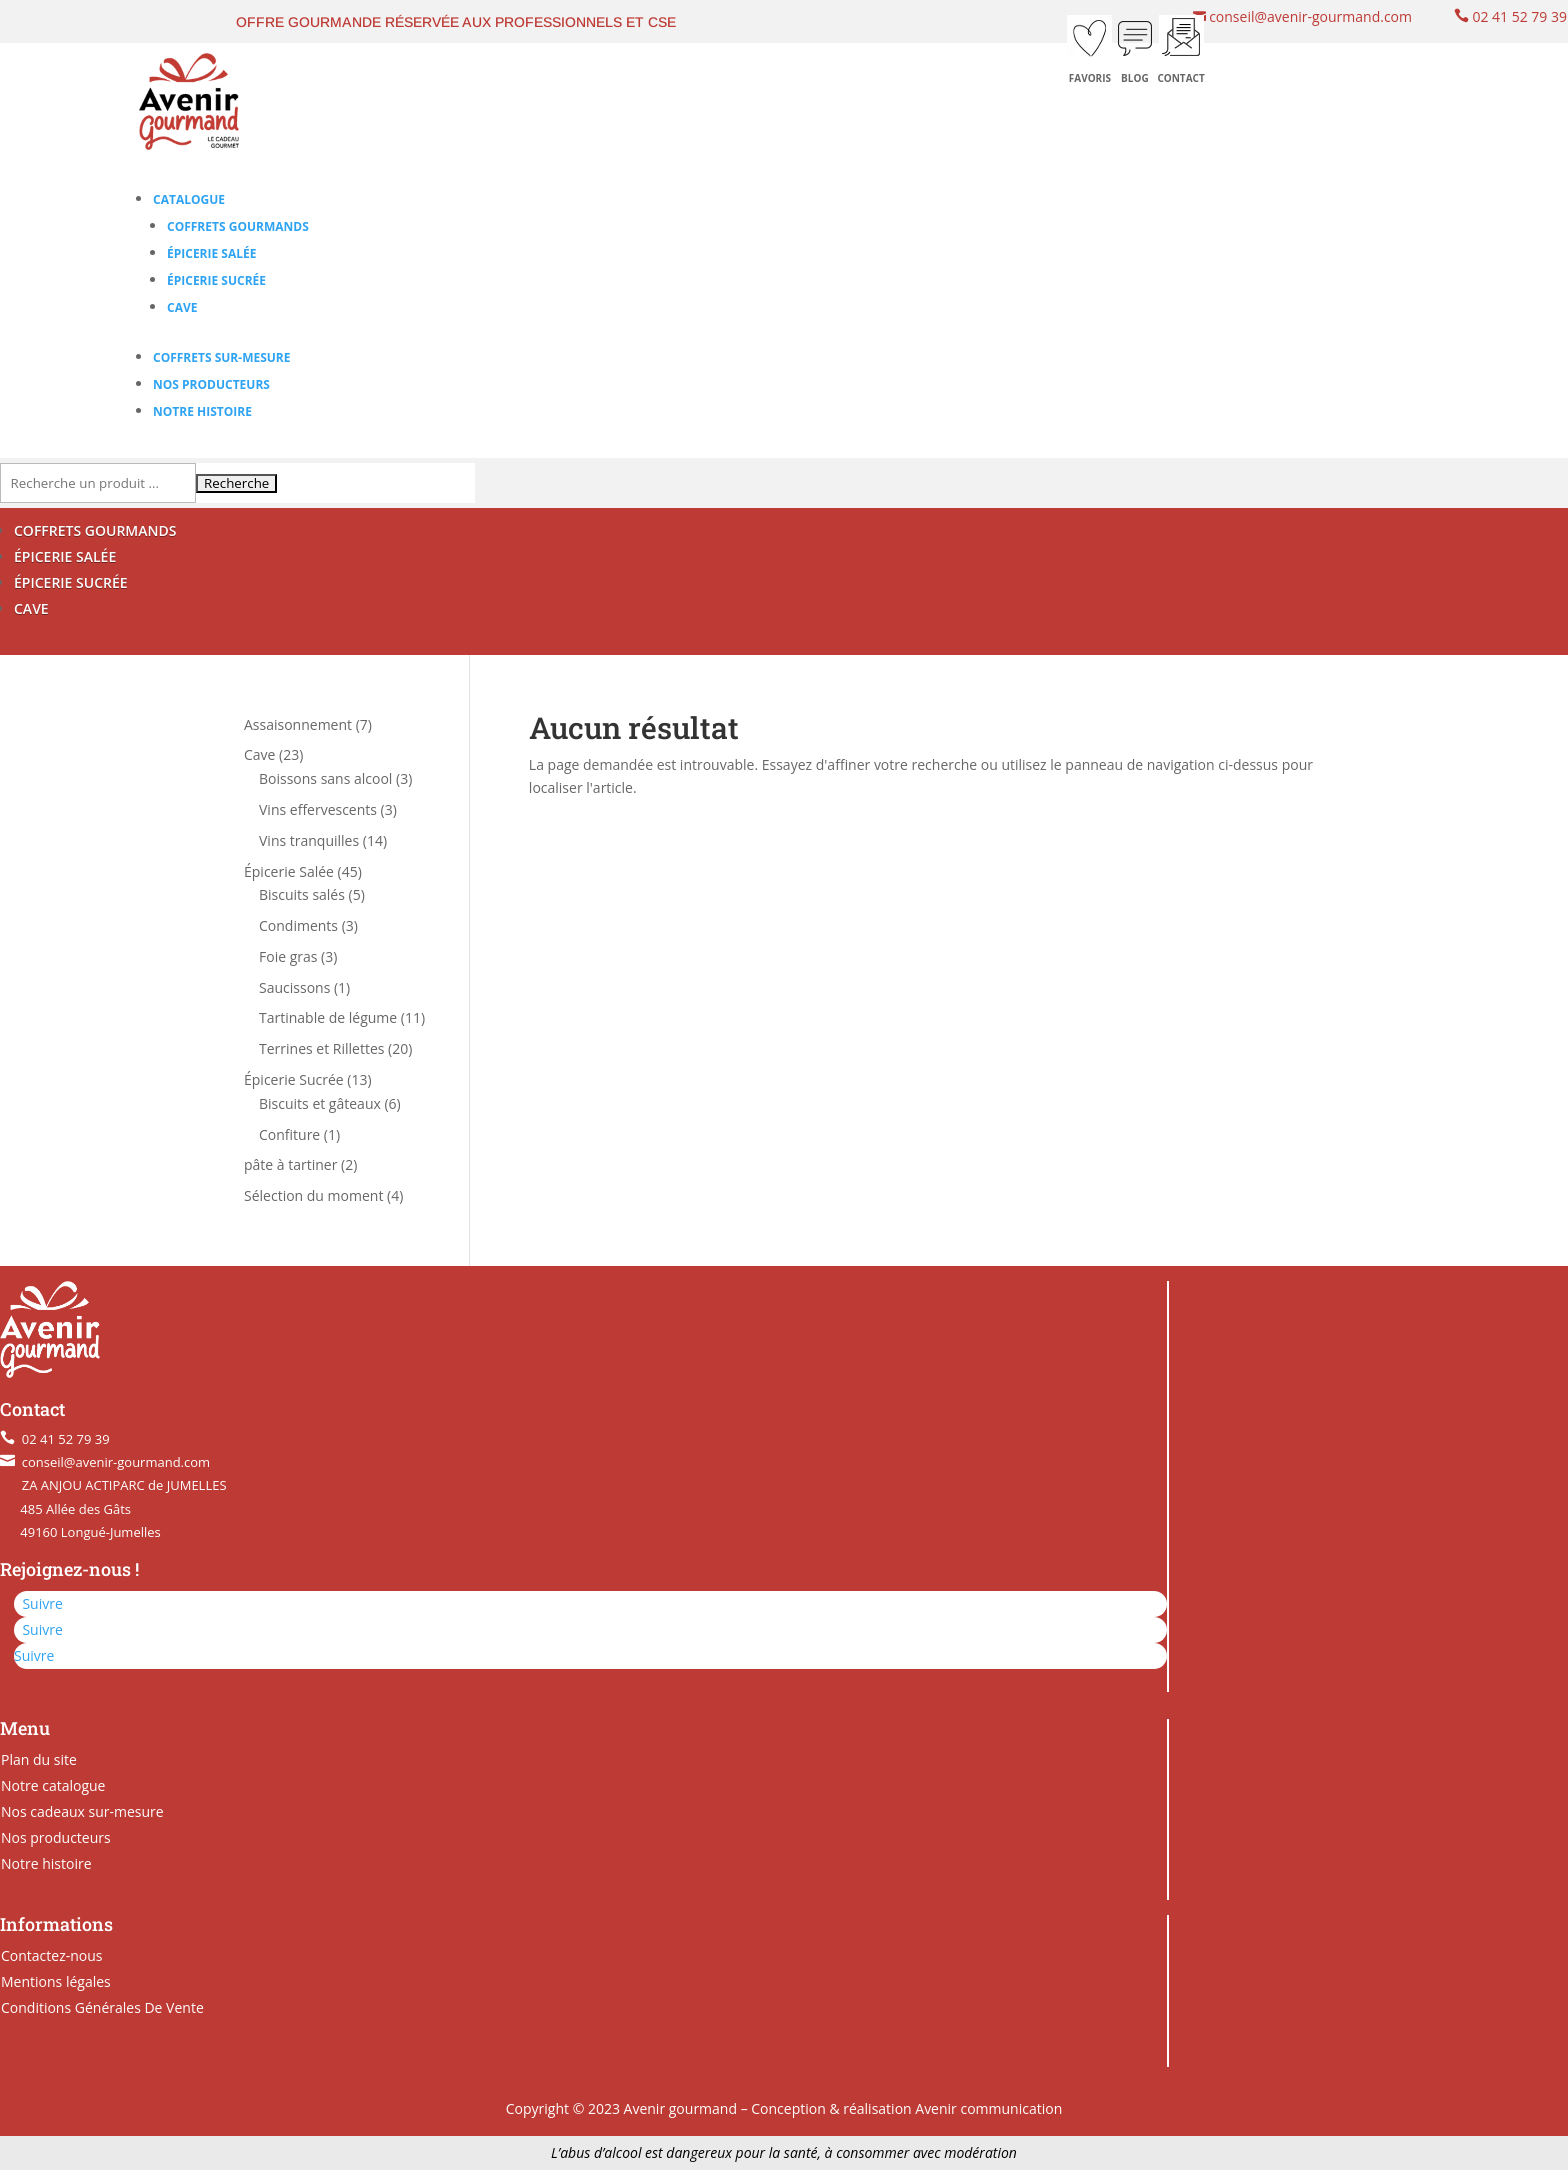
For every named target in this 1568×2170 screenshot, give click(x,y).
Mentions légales (56, 1981)
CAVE (31, 608)
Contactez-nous (52, 1955)
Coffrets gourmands (238, 226)
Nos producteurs (211, 384)
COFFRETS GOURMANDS (95, 530)
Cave (182, 307)
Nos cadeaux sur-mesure (82, 1811)
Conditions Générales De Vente (102, 2007)
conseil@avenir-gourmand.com (1309, 16)
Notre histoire (202, 411)
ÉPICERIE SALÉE (65, 556)
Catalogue (189, 199)
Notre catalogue (53, 1785)
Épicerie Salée (211, 253)
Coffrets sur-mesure (222, 357)
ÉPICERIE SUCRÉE (71, 582)
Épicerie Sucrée (216, 280)
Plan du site (39, 1759)
